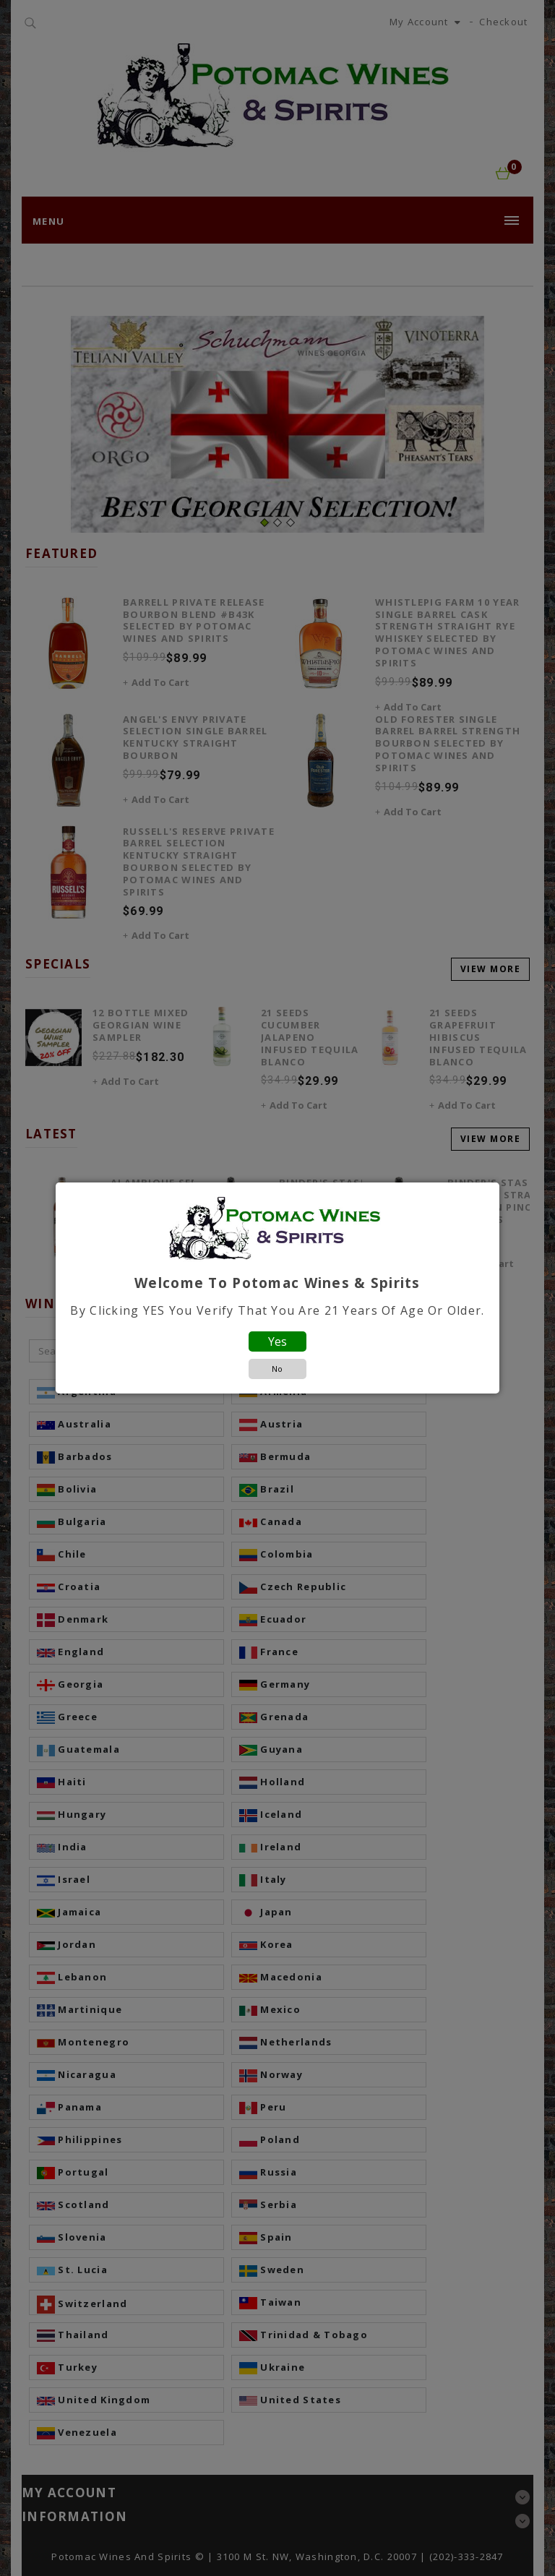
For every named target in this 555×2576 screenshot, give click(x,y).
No (277, 1368)
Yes (277, 1341)
